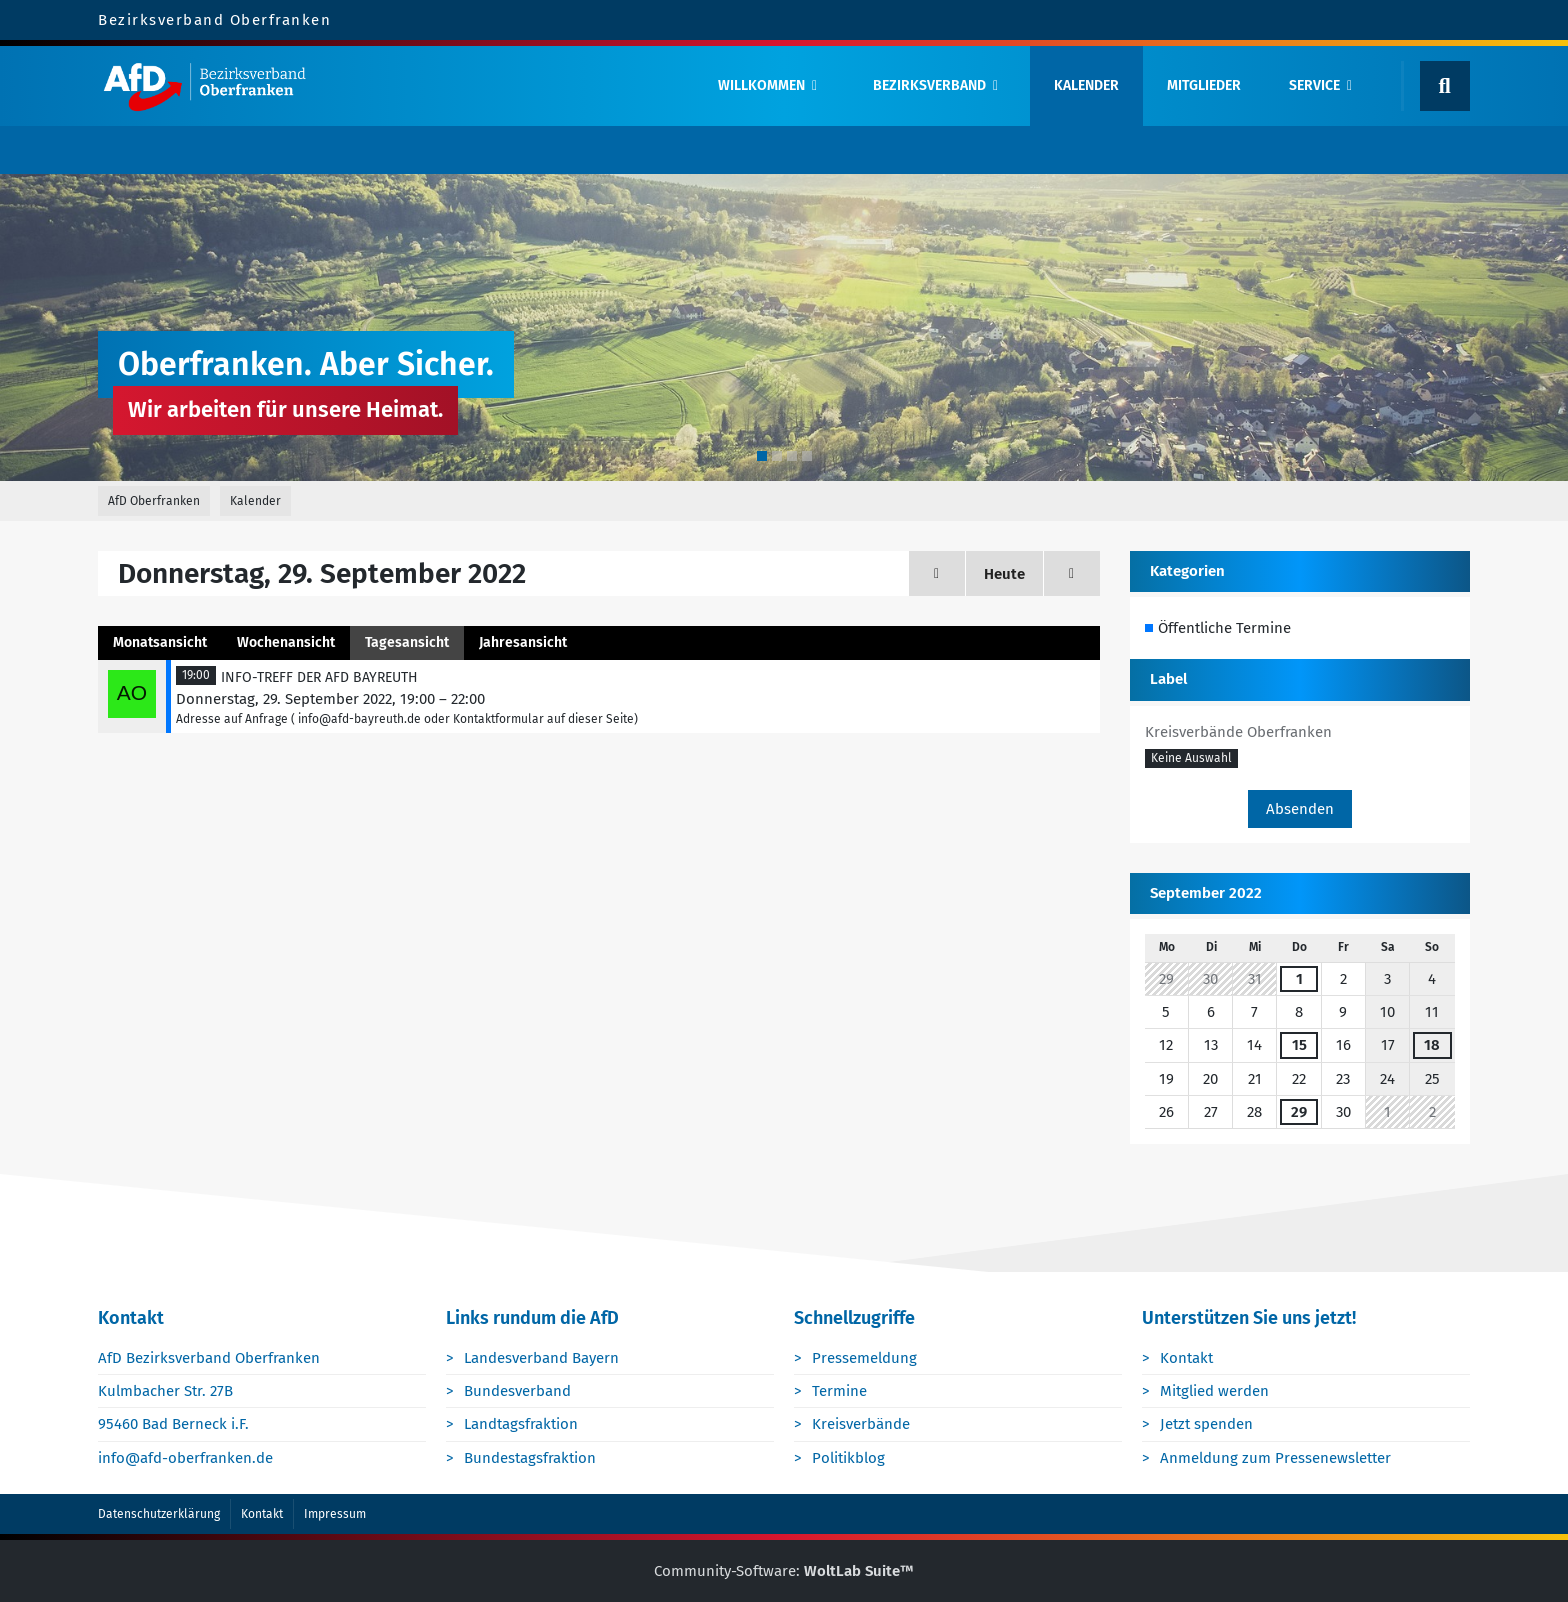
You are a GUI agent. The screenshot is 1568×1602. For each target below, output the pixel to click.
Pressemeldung (864, 1358)
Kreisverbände (861, 1424)
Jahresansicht (523, 642)
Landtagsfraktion (521, 1424)
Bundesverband (517, 1391)
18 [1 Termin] (1432, 1045)
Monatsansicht (160, 642)
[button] (1191, 759)
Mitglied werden (1214, 1391)
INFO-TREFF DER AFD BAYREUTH (319, 677)
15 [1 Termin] (1299, 1045)
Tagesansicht (407, 642)
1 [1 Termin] (1299, 979)
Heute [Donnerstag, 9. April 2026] (1004, 574)
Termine (839, 1391)
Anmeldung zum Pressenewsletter (1275, 1458)
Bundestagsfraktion (530, 1458)
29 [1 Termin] (1299, 1112)
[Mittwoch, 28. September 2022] (937, 573)
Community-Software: (784, 1571)
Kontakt (1186, 1358)
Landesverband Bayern (541, 1358)
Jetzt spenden (1206, 1424)
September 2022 (1206, 893)
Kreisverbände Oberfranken (1238, 732)
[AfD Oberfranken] (390, 86)
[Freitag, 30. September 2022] (1072, 573)
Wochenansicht (286, 642)
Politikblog (848, 1458)
